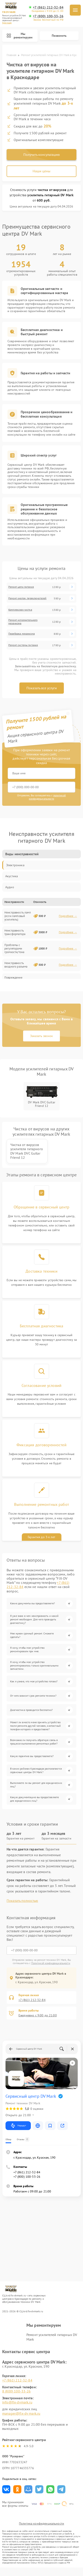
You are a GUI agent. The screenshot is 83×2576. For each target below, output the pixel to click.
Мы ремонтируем (19, 36)
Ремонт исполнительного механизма (22, 622)
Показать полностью (22, 1909)
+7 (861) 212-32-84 (48, 7)
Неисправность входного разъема (15, 964)
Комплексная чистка (20, 609)
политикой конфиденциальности (47, 797)
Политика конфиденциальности (41, 2532)
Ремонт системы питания (23, 645)
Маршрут (18, 2134)
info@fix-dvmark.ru (17, 2411)
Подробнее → (68, 916)
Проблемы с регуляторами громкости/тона (14, 948)
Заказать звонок (41, 1036)
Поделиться (6, 2498)
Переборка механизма (21, 633)
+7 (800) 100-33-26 (48, 16)
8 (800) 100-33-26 (16, 2399)
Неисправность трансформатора (14, 932)
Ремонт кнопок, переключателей (27, 598)
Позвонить (59, 36)
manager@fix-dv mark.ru (21, 2422)
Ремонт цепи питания (21, 586)
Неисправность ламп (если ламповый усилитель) (17, 916)
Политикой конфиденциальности (50, 1971)
